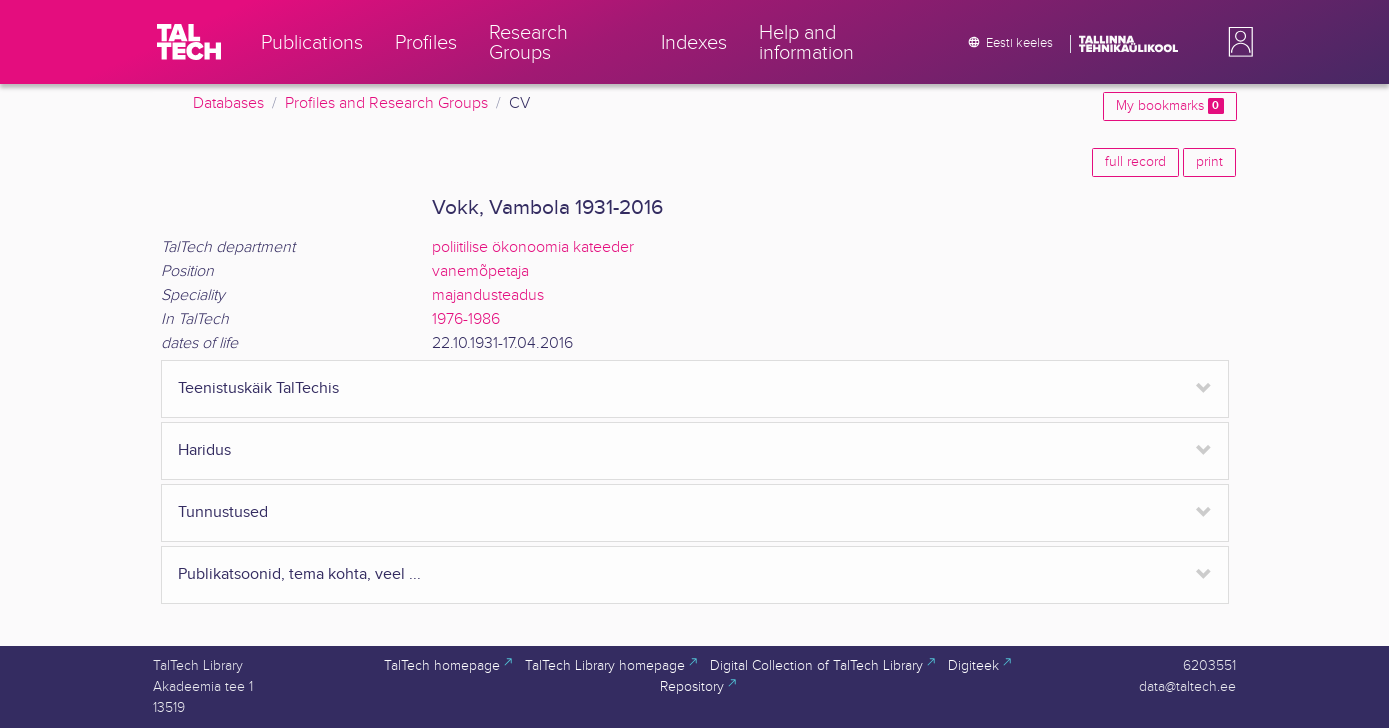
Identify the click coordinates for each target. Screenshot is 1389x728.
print (1209, 162)
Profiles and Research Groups (386, 103)
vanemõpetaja (480, 271)
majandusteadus (488, 295)
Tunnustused (223, 512)
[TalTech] (189, 42)
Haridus (204, 450)
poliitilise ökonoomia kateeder (533, 247)
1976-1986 (466, 319)
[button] (1237, 42)
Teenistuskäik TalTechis (258, 388)
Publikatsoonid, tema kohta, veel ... (299, 574)
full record (1135, 162)
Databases (228, 103)
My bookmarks (1169, 106)
